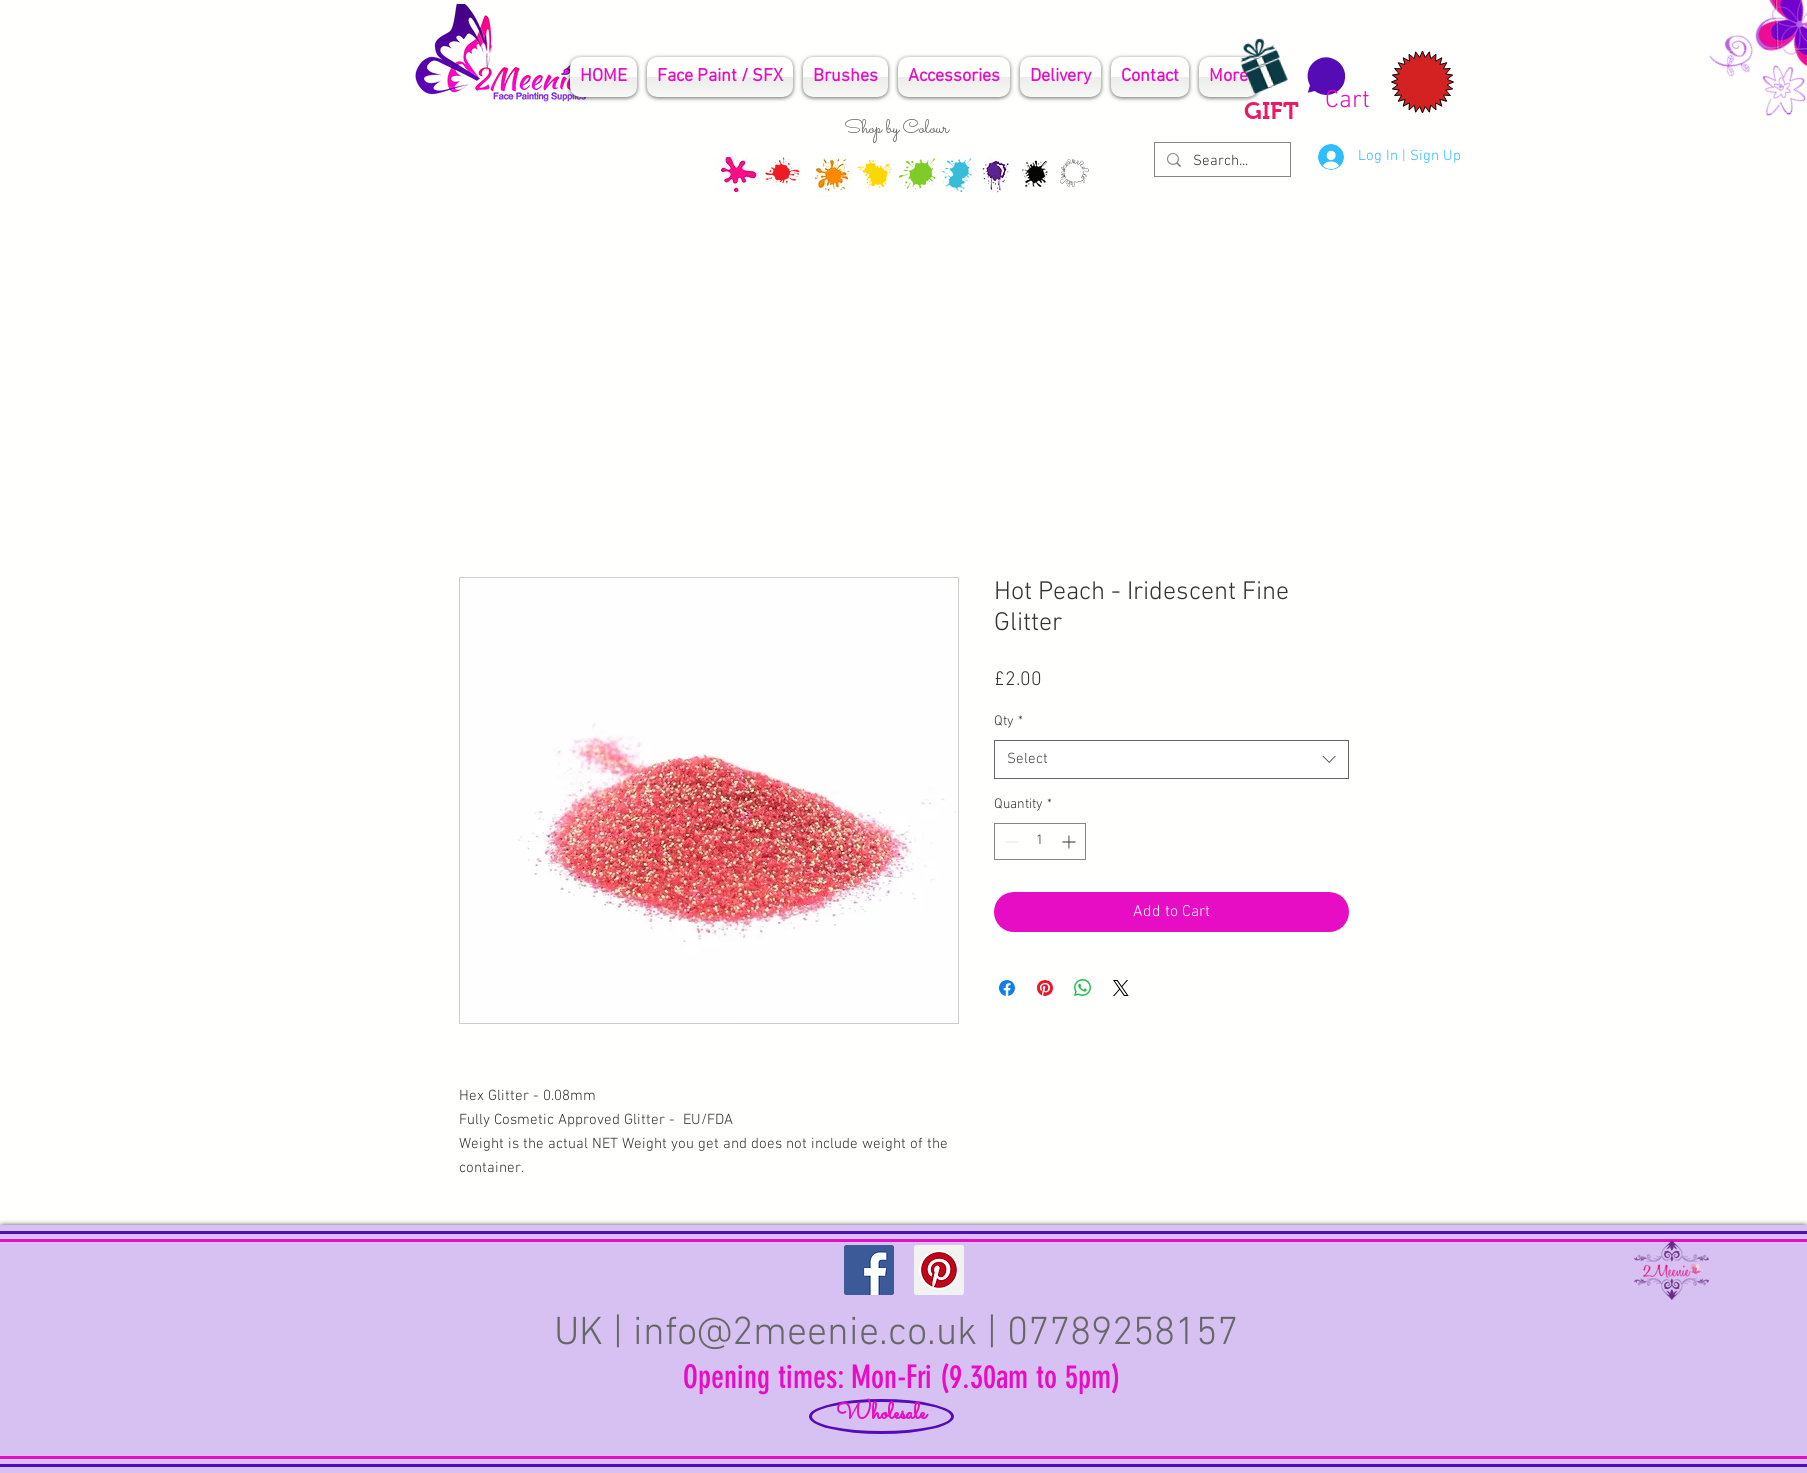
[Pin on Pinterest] (1045, 988)
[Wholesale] (881, 1416)
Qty (1008, 721)
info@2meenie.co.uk (805, 1334)
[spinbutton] (1040, 841)
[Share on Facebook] (1007, 988)
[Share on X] (1121, 988)
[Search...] (1220, 161)
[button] (1335, 85)
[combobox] (1171, 759)
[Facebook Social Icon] (869, 1270)
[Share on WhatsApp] (1083, 988)
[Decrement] (1009, 841)
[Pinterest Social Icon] (939, 1270)
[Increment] (1070, 841)
